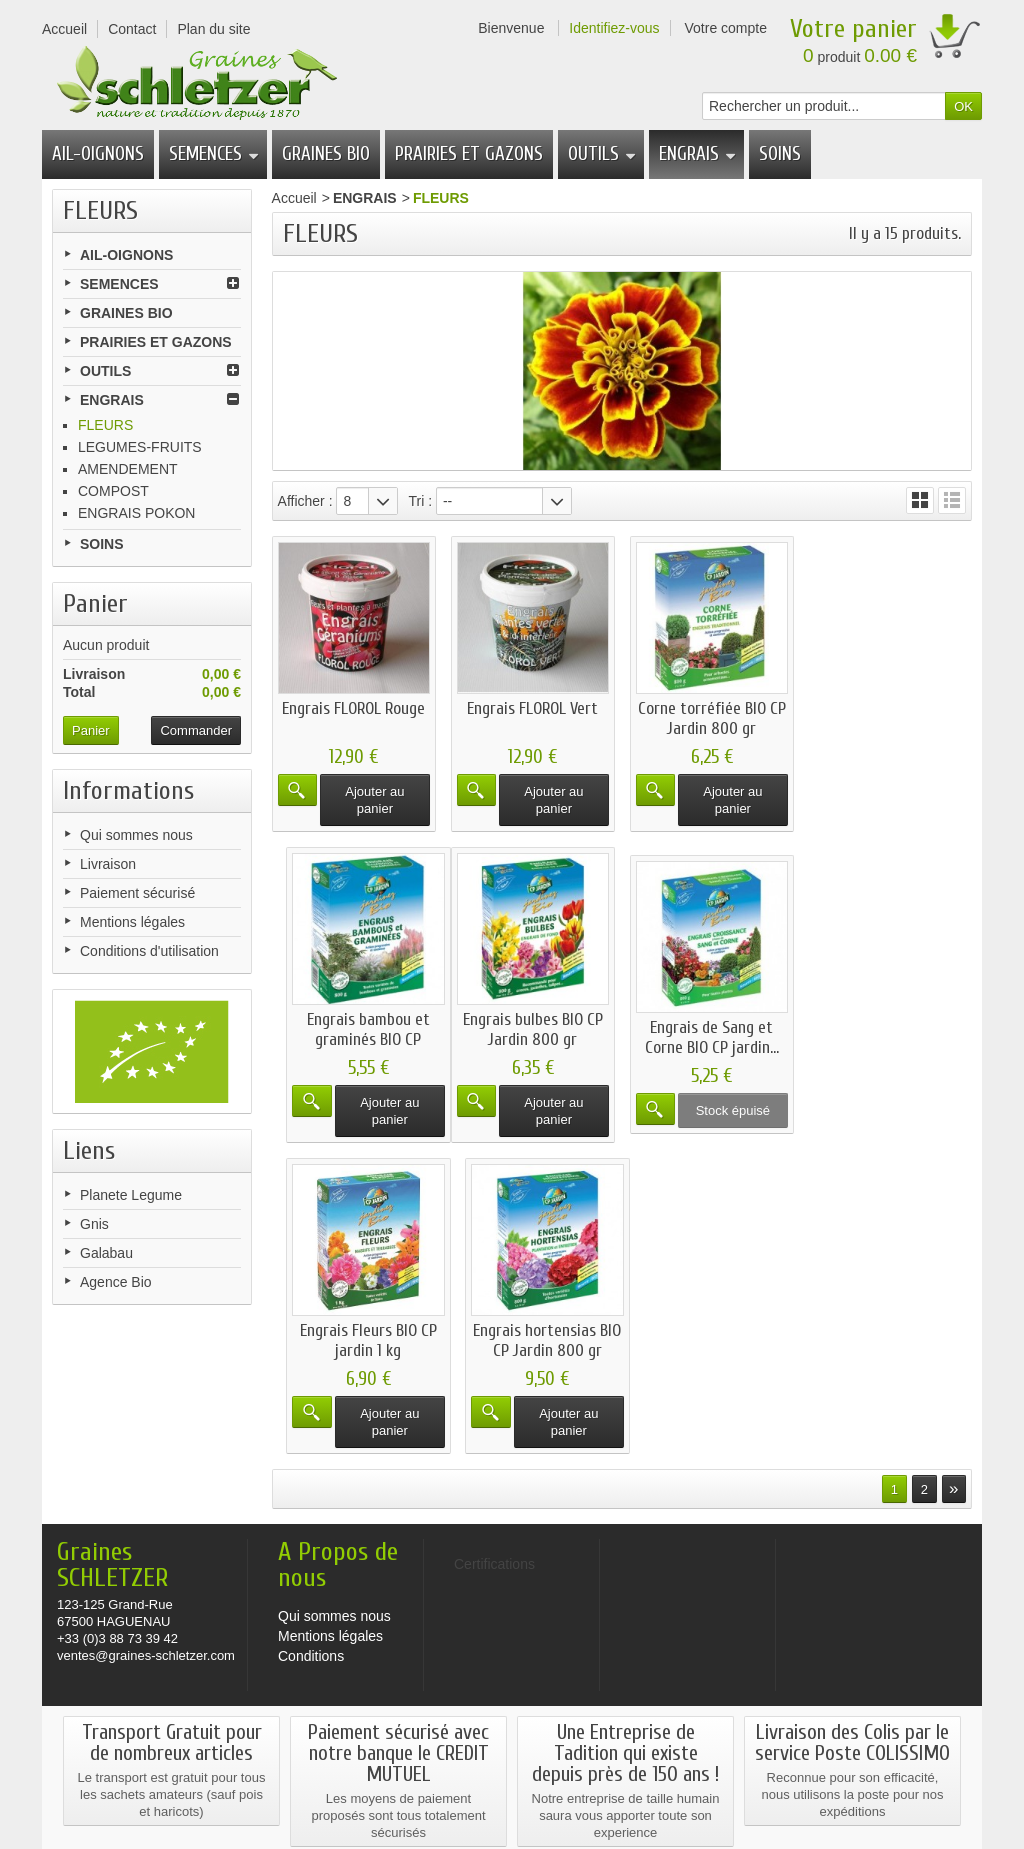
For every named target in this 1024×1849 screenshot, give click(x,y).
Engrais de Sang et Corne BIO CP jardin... (532, 1037)
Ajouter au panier (374, 799)
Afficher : (305, 501)
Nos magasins (116, 1782)
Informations (128, 791)
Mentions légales (132, 922)
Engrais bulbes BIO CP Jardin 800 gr (353, 1028)
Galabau (106, 1253)
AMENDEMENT (128, 469)
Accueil (294, 198)
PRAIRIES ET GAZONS (469, 154)
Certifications (512, 1800)
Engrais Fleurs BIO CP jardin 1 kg (710, 1028)
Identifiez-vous (614, 28)
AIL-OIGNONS (98, 154)
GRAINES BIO (326, 154)
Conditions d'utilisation (149, 951)
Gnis (94, 1224)
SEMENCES (214, 154)
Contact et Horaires (376, 1782)
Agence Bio (116, 1282)
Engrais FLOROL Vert (532, 707)
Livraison (108, 864)
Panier (95, 604)
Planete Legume (131, 1195)
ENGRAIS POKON (136, 513)
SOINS (780, 154)
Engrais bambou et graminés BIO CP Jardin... (889, 727)
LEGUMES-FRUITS (140, 447)
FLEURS (105, 425)
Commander (196, 730)
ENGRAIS (697, 154)
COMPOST (113, 491)
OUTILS (602, 154)
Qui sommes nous (136, 835)
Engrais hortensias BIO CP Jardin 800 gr (890, 1028)
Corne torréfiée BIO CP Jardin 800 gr (711, 717)
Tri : (420, 501)
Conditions (311, 1462)
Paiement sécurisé (137, 893)
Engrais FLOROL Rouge (353, 707)
